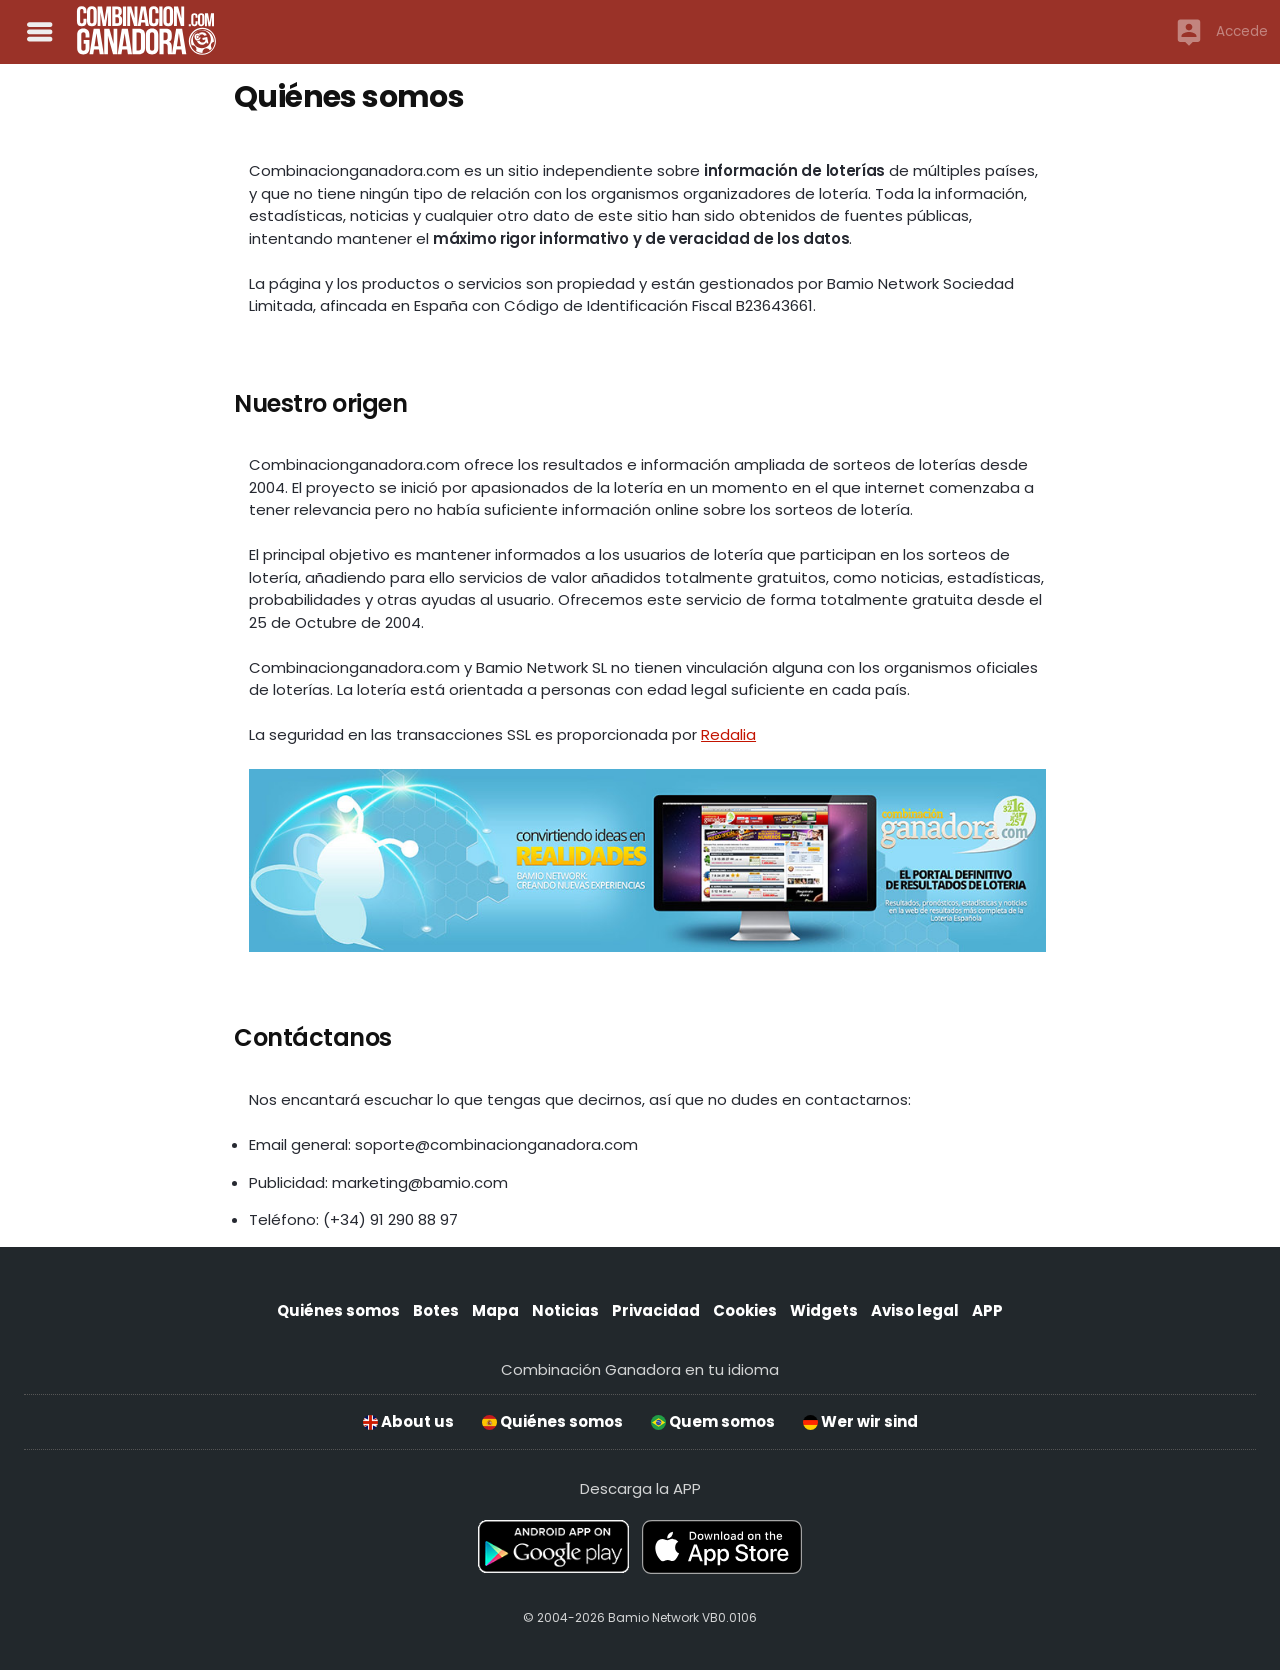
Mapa (495, 1310)
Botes (436, 1310)
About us (408, 1421)
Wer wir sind (860, 1421)
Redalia (728, 734)
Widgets (824, 1310)
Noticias (565, 1310)
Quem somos (713, 1421)
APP (987, 1310)
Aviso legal (915, 1310)
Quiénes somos (338, 1310)
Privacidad (656, 1310)
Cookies (745, 1310)
